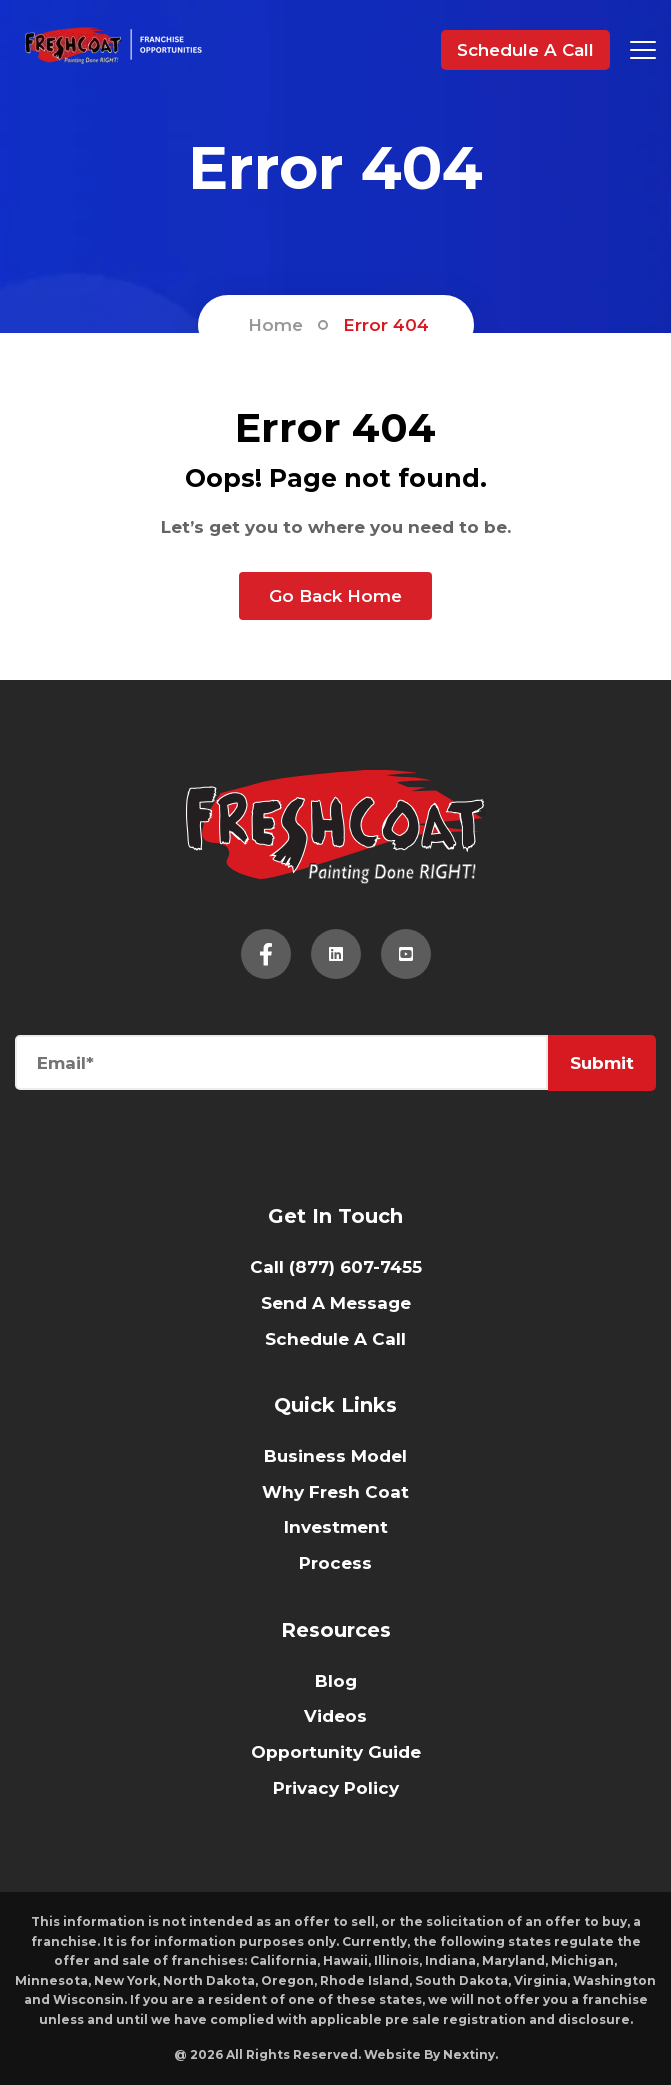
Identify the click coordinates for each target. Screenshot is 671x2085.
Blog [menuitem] (336, 1681)
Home (275, 325)
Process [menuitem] (335, 1563)
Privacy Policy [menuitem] (336, 1788)
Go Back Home (335, 596)
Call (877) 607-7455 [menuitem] (336, 1267)
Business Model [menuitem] (335, 1456)
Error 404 (386, 325)
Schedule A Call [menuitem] (335, 1339)
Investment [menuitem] (336, 1527)
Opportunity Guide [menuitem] (336, 1752)
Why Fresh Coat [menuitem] (335, 1492)
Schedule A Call (525, 50)
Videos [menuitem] (335, 1716)
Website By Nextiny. (431, 2054)
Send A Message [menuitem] (336, 1303)
